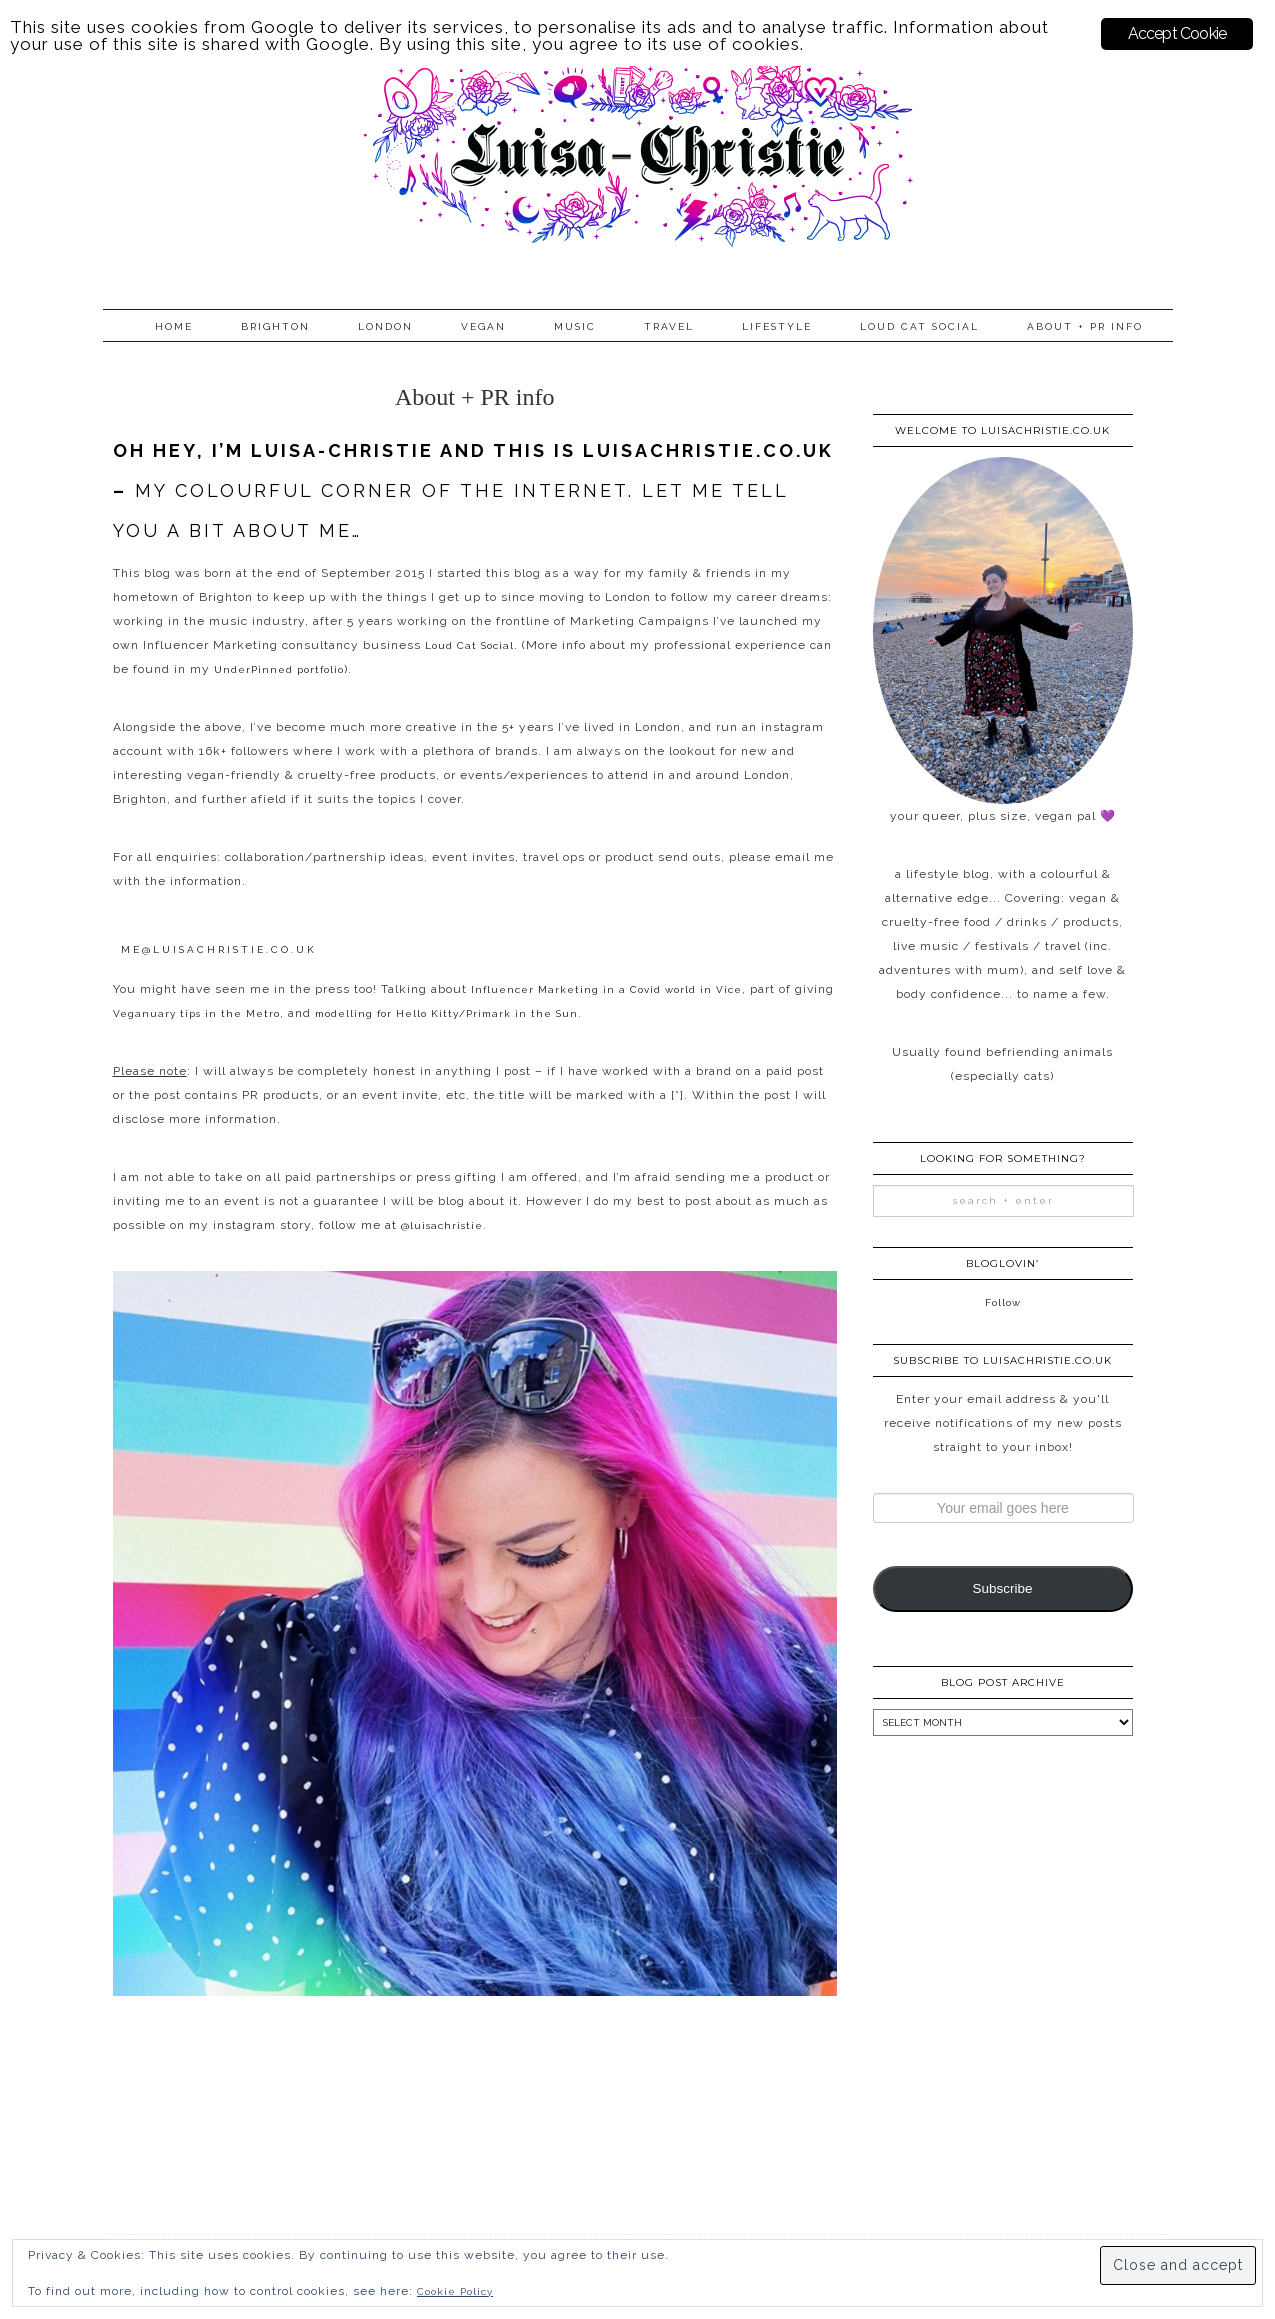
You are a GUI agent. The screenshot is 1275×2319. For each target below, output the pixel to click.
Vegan (483, 326)
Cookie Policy (455, 2291)
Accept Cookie (1177, 33)
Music (575, 326)
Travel (669, 326)
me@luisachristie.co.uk (219, 949)
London (385, 326)
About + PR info (1085, 326)
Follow (1003, 1302)
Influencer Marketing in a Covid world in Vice (606, 989)
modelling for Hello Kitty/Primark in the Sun (446, 1013)
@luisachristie (442, 1225)
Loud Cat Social (919, 326)
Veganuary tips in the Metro (196, 1013)
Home (174, 326)
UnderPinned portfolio (279, 669)
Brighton (275, 326)
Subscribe (1002, 1588)
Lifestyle (777, 326)
